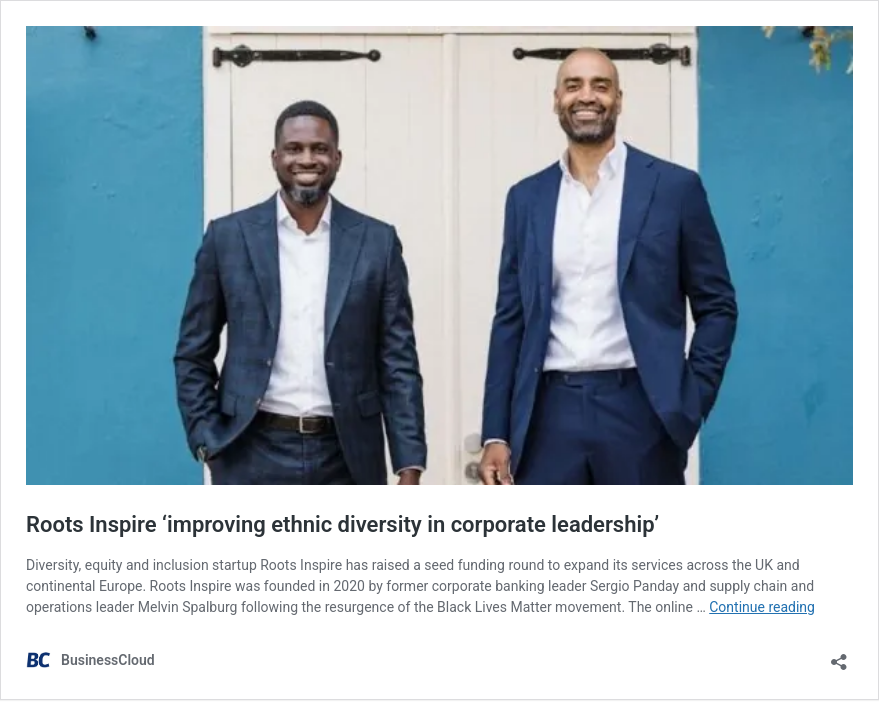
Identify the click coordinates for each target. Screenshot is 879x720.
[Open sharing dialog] (839, 655)
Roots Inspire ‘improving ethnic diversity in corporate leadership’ (342, 524)
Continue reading (762, 607)
